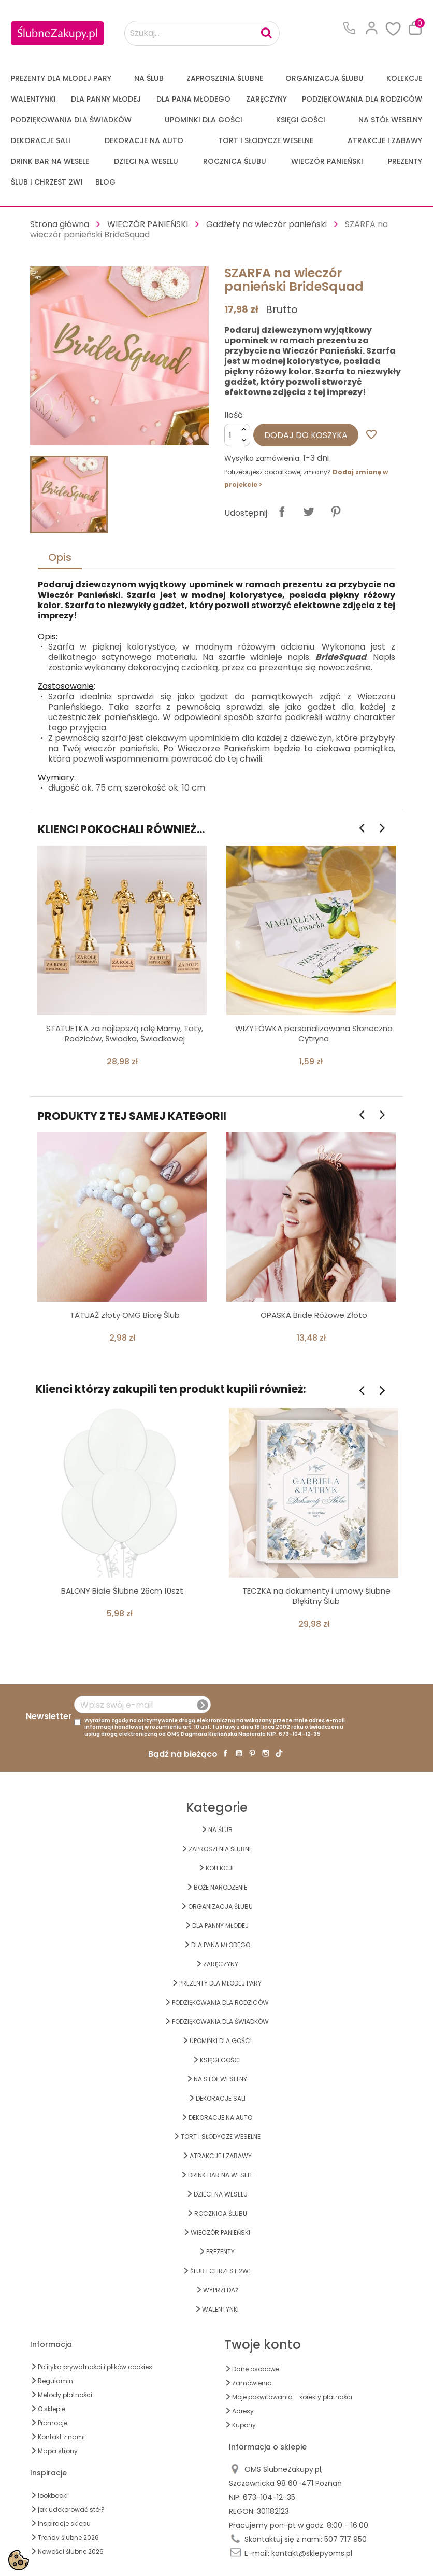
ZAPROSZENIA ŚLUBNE (224, 78)
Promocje (52, 2422)
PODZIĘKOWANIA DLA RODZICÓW (362, 99)
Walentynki (33, 99)
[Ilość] (237, 435)
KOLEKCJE (404, 78)
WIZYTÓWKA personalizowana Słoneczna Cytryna (314, 1033)
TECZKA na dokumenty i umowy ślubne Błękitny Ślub (316, 1596)
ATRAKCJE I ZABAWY (385, 140)
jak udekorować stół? (71, 2509)
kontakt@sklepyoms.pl (311, 2553)
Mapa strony (58, 2450)
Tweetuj (308, 511)
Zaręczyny (266, 99)
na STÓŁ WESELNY (390, 120)
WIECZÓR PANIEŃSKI (327, 161)
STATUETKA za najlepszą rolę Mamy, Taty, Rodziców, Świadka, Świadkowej (124, 1033)
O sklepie (51, 2408)
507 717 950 (345, 2539)
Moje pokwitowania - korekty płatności (292, 2396)
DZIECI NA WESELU (146, 161)
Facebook (225, 1753)
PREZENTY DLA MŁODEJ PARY (61, 78)
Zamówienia (252, 2382)
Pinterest (335, 511)
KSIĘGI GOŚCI (300, 120)
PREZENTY (405, 161)
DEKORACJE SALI (40, 140)
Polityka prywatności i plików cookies (95, 2366)
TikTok (279, 1753)
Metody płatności (65, 2394)
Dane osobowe (255, 2368)
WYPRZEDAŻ (220, 2290)
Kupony (244, 2424)
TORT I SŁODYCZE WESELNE (265, 140)
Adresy (243, 2410)
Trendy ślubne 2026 (68, 2537)
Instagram (265, 1753)
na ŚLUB (149, 78)
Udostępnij (281, 511)
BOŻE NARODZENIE (220, 1887)
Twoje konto (262, 2344)
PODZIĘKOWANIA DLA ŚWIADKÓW (71, 120)
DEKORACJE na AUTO (144, 140)
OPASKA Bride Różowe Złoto (314, 1315)
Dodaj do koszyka (306, 435)
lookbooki (53, 2495)
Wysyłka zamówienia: (262, 458)
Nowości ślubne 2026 (71, 2551)
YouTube (238, 1753)
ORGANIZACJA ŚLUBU (324, 78)
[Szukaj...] (202, 33)
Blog (105, 182)
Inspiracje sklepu (64, 2523)
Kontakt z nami (61, 2436)
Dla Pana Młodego (193, 99)
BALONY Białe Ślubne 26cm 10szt (122, 1590)
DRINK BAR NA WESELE (50, 161)
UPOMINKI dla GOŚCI (203, 120)
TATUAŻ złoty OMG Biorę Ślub (125, 1315)
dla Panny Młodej (106, 99)
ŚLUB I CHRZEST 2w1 (47, 182)
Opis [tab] (59, 557)
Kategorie (217, 1807)
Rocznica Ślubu (234, 161)
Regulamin (55, 2380)
